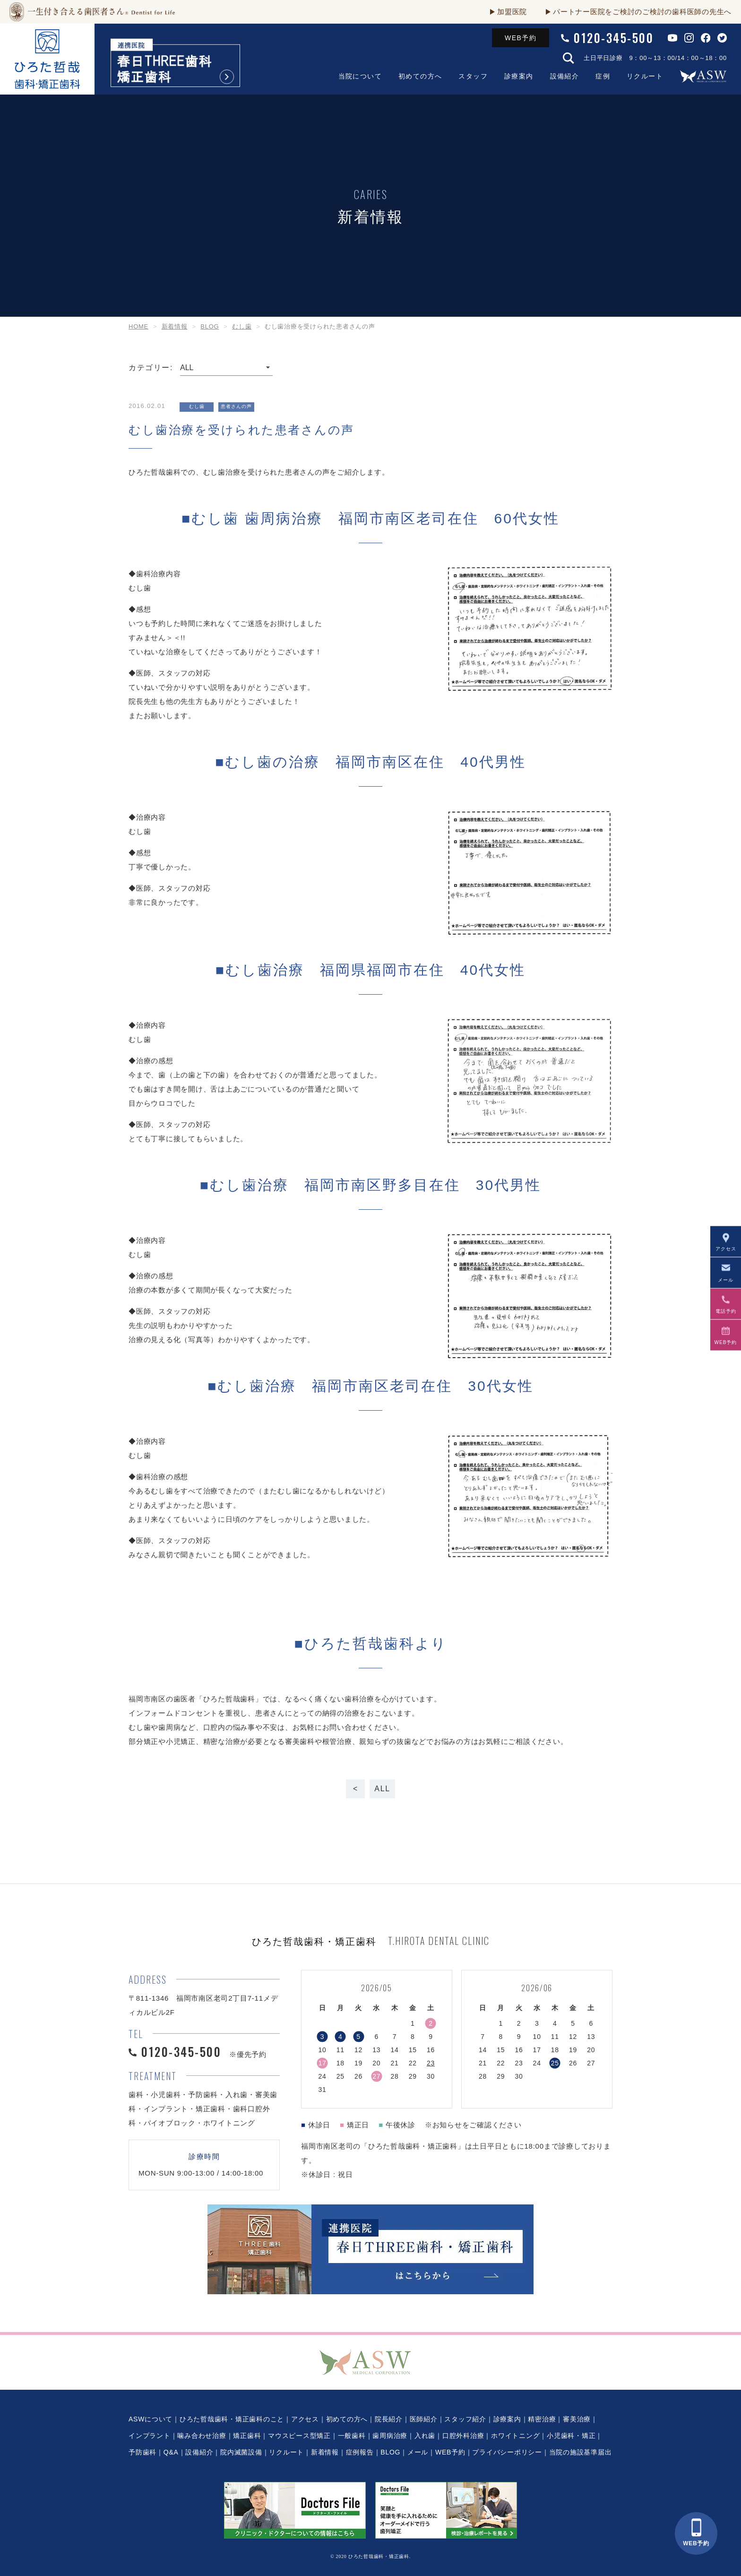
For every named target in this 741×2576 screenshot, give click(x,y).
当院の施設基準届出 (580, 2452)
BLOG (390, 2452)
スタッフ (473, 76)
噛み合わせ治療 (201, 2435)
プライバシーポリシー (507, 2452)
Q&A (171, 2452)
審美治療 (577, 2419)
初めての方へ (420, 76)
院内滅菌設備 (241, 2452)
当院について (360, 76)
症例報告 (360, 2452)
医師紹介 (424, 2419)
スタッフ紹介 (465, 2419)
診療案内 (519, 76)
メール (417, 2452)
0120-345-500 (614, 37)
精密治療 (542, 2419)
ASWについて (150, 2419)
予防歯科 (142, 2452)
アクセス (305, 2419)
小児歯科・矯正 (571, 2435)
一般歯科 (352, 2435)
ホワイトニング (515, 2435)
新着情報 (325, 2452)
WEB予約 (520, 38)
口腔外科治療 (463, 2435)
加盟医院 (512, 12)
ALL (382, 1789)
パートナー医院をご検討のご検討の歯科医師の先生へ (642, 12)
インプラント (150, 2435)
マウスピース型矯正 (299, 2435)
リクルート (645, 76)
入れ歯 (424, 2435)
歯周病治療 (389, 2435)
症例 (602, 76)
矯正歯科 (247, 2435)
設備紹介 (564, 76)
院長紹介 (389, 2419)
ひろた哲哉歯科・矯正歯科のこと (232, 2419)
